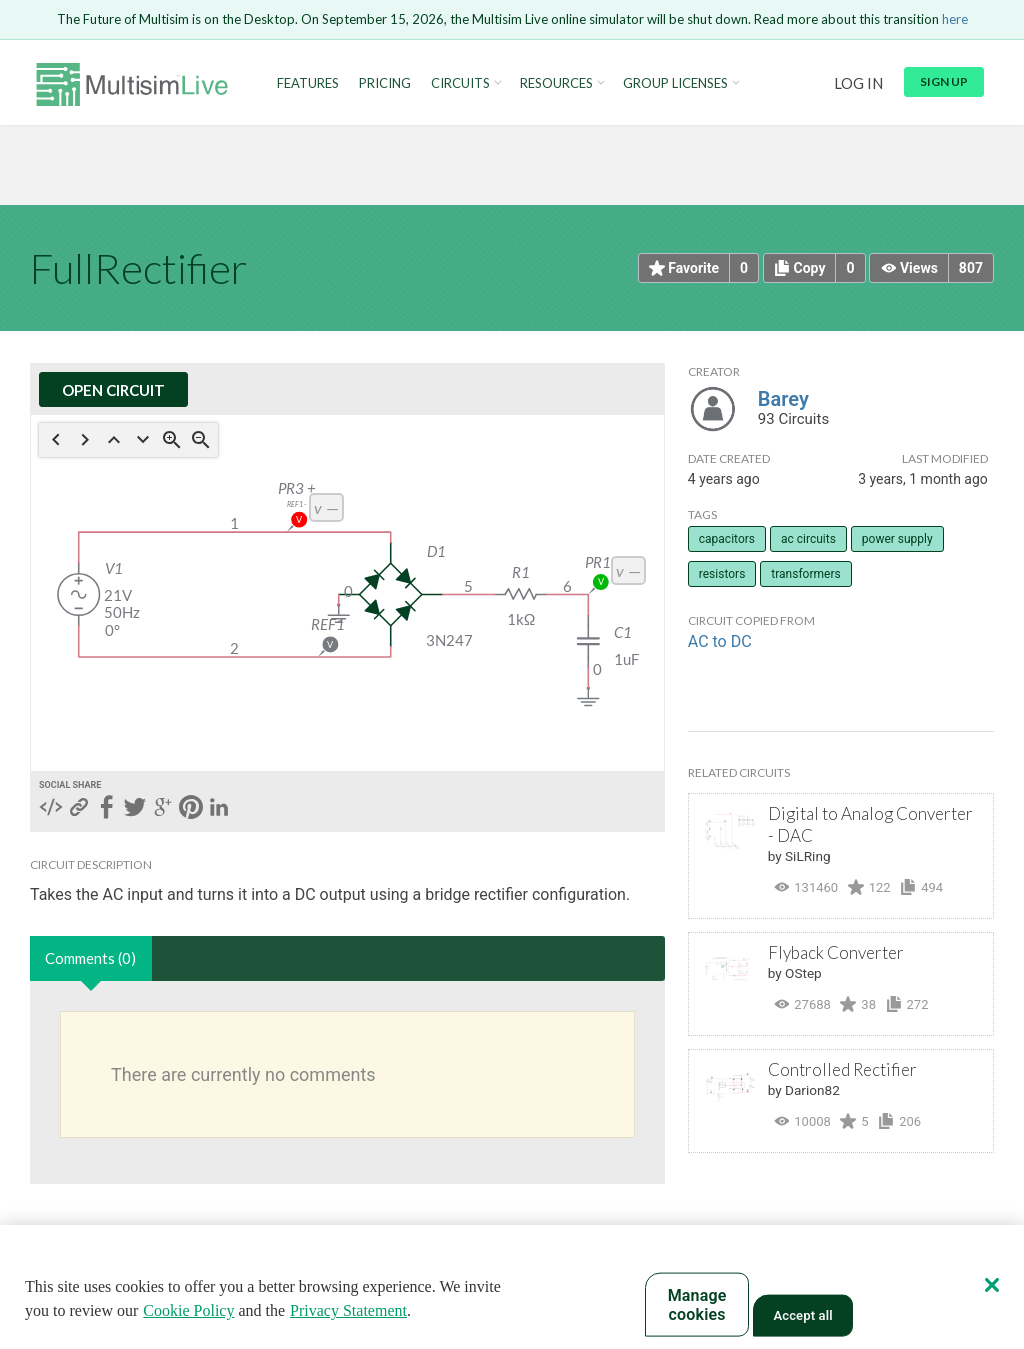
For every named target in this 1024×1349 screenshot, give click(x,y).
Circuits (460, 83)
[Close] (992, 1285)
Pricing (385, 83)
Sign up (944, 81)
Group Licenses (675, 83)
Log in (858, 83)
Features (308, 83)
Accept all (802, 1315)
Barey (783, 399)
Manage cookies (697, 1305)
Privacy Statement (348, 1310)
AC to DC (720, 641)
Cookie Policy (188, 1310)
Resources (556, 83)
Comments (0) (90, 958)
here (955, 19)
